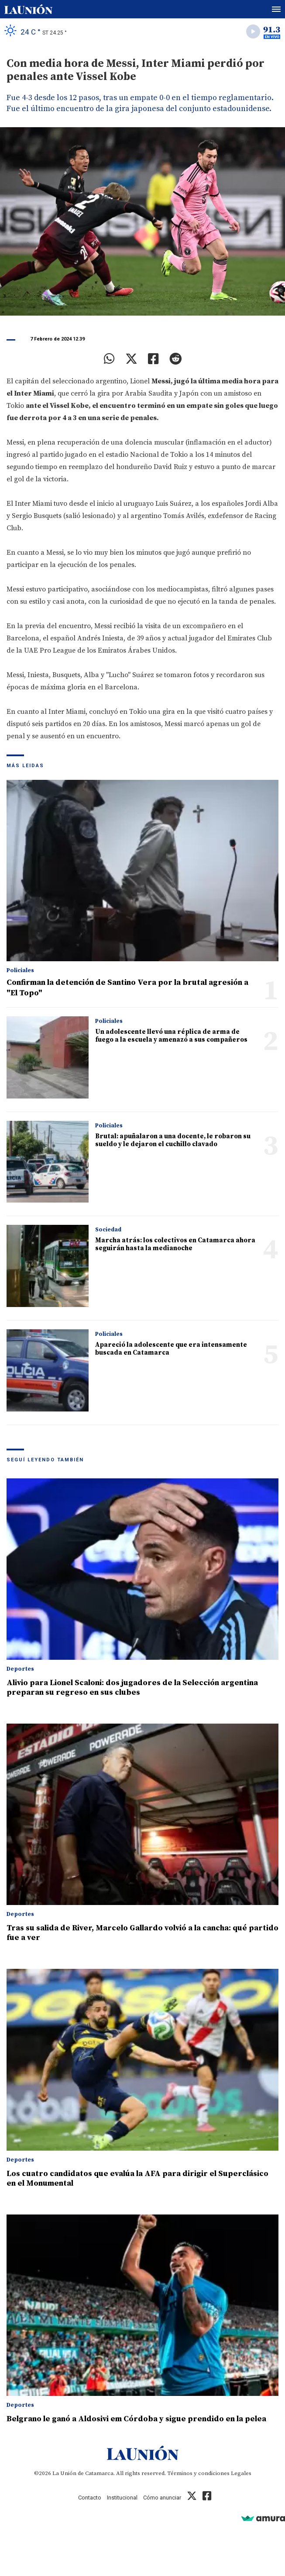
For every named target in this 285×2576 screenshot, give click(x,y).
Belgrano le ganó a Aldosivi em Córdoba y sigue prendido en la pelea (136, 2419)
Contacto (89, 2497)
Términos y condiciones (198, 2473)
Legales (241, 2473)
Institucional (122, 2497)
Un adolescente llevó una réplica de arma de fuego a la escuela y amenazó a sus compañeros (171, 1036)
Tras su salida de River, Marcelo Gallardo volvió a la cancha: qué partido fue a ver (142, 1933)
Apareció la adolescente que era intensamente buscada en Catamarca (171, 1349)
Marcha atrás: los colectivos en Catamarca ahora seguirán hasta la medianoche (175, 1244)
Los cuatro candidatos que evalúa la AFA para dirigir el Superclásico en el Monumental (137, 2178)
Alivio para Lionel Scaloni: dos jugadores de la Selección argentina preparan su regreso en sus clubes (132, 1687)
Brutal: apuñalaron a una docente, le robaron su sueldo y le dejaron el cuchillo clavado (173, 1140)
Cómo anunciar (162, 2497)
